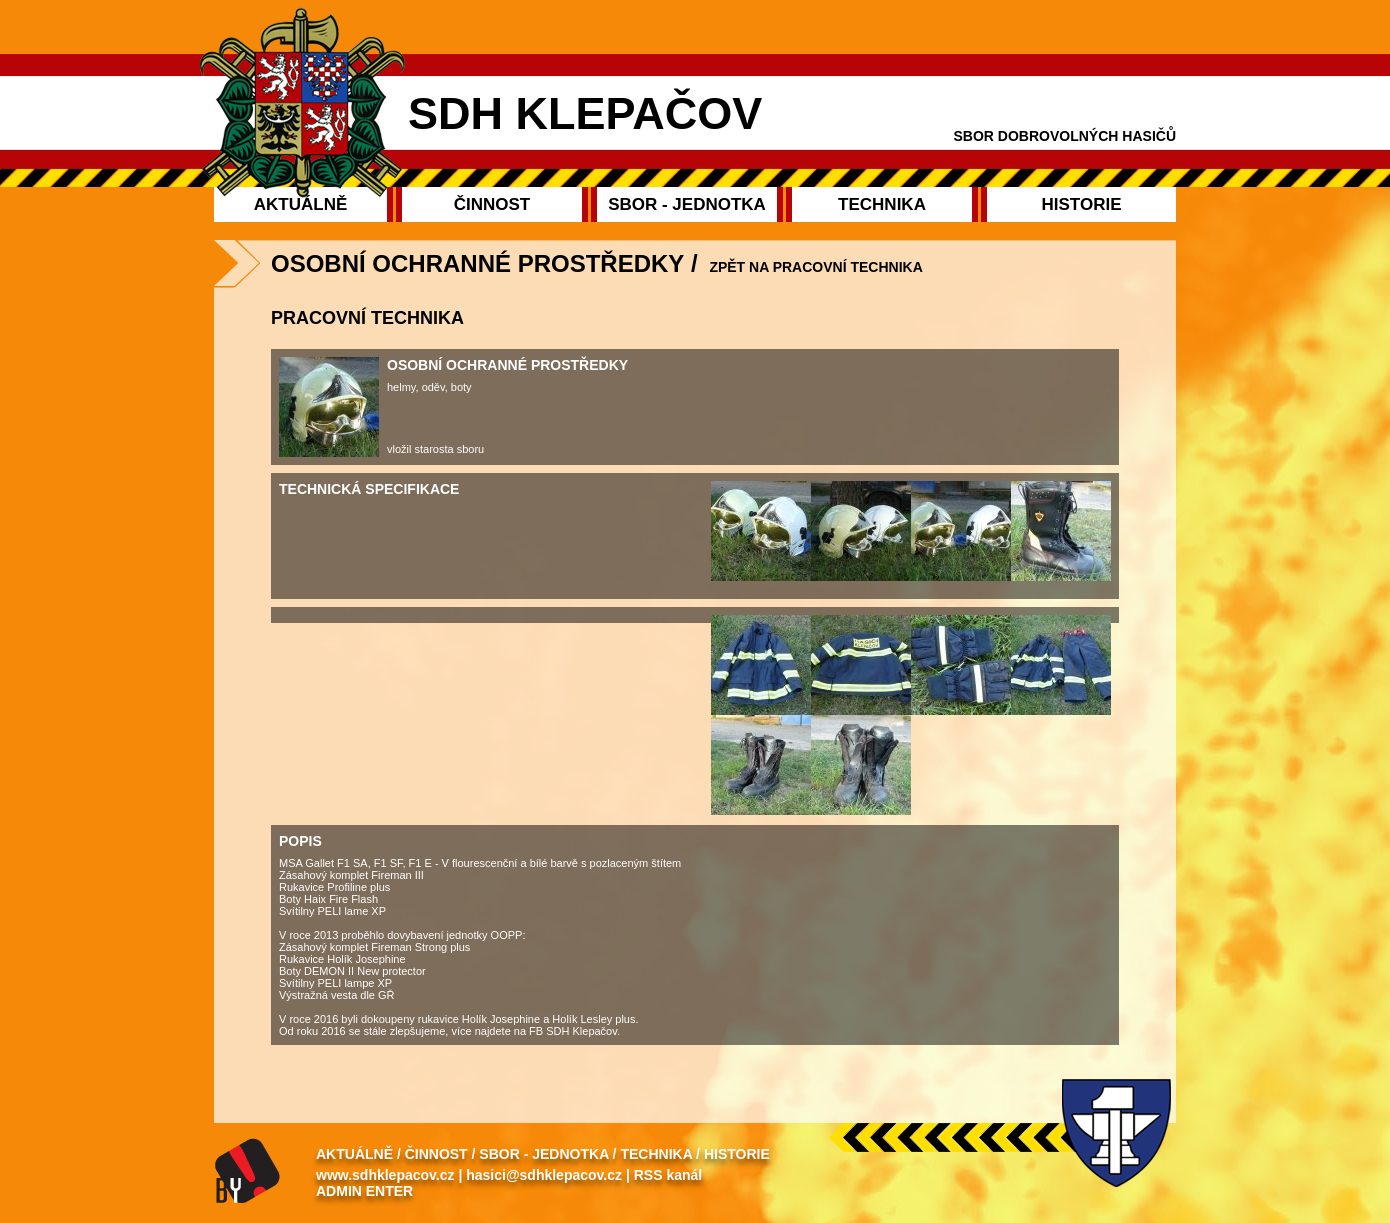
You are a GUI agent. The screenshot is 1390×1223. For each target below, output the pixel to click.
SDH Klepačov (585, 113)
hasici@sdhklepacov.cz (544, 1175)
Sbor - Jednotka (543, 1154)
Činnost (436, 1154)
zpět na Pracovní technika (815, 267)
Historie (737, 1154)
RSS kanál (668, 1175)
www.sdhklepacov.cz (385, 1175)
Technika (656, 1154)
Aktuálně (354, 1154)
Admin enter (364, 1191)
